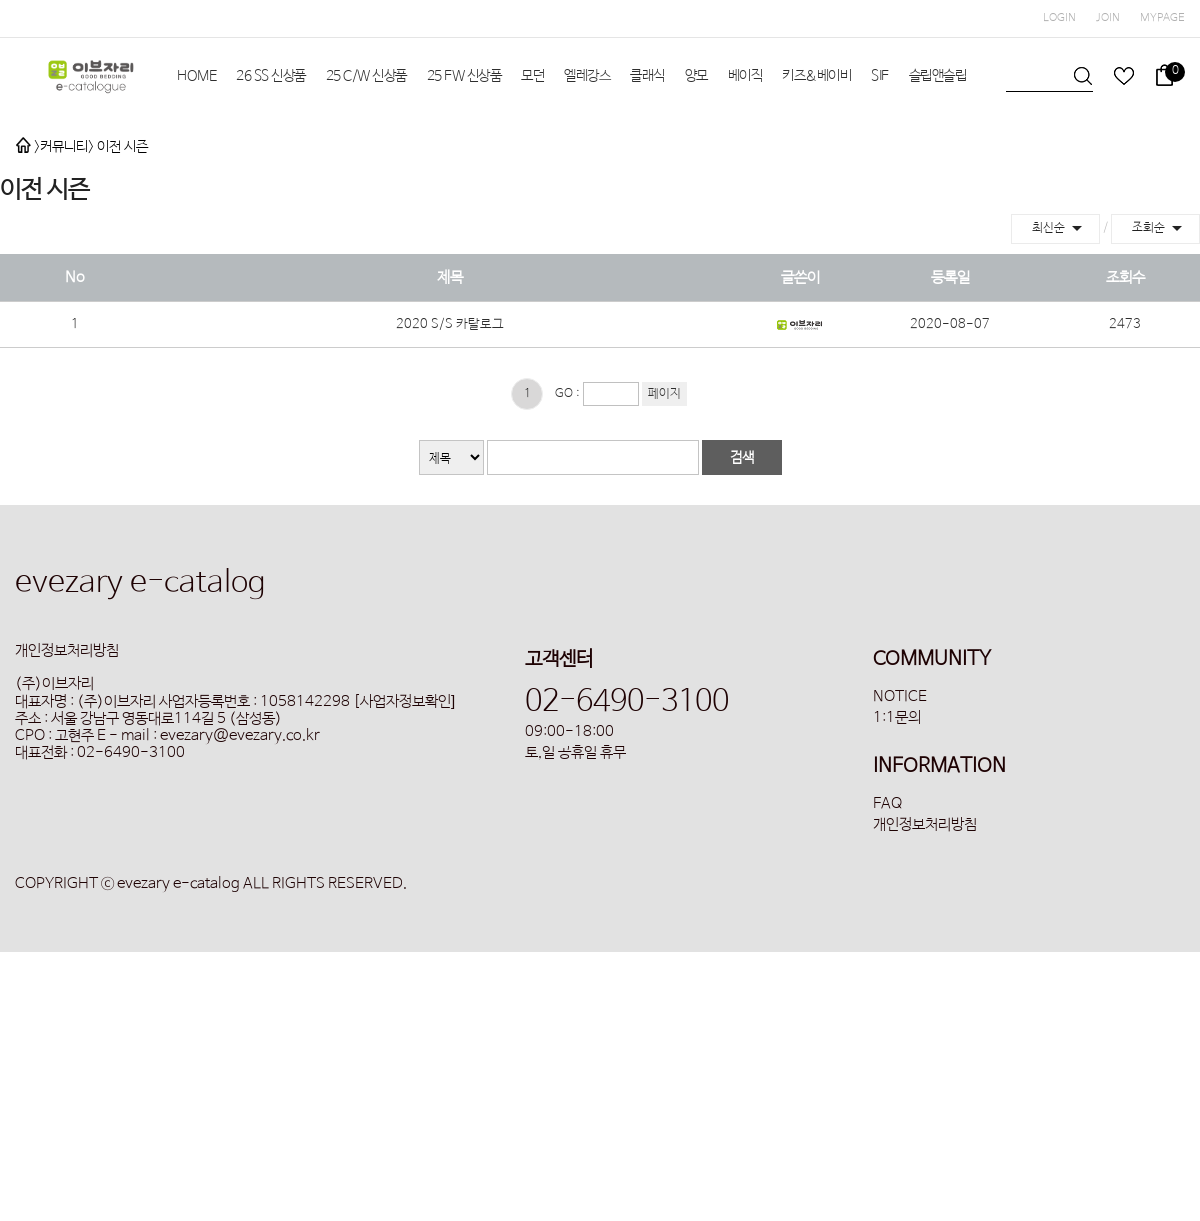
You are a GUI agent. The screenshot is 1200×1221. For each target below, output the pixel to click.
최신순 (1060, 228)
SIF (880, 76)
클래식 (647, 76)
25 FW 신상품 (464, 76)
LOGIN (1059, 18)
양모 (696, 76)
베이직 (745, 76)
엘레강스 (587, 76)
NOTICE (900, 696)
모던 (532, 76)
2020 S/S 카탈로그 (450, 324)
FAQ (887, 803)
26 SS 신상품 (271, 76)
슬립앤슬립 (938, 76)
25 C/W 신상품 (366, 76)
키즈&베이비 (816, 76)
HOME (196, 76)
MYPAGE (1162, 18)
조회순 (1160, 228)
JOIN (1108, 18)
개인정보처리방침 (925, 824)
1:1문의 (897, 717)
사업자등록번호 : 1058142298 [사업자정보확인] (307, 701)
